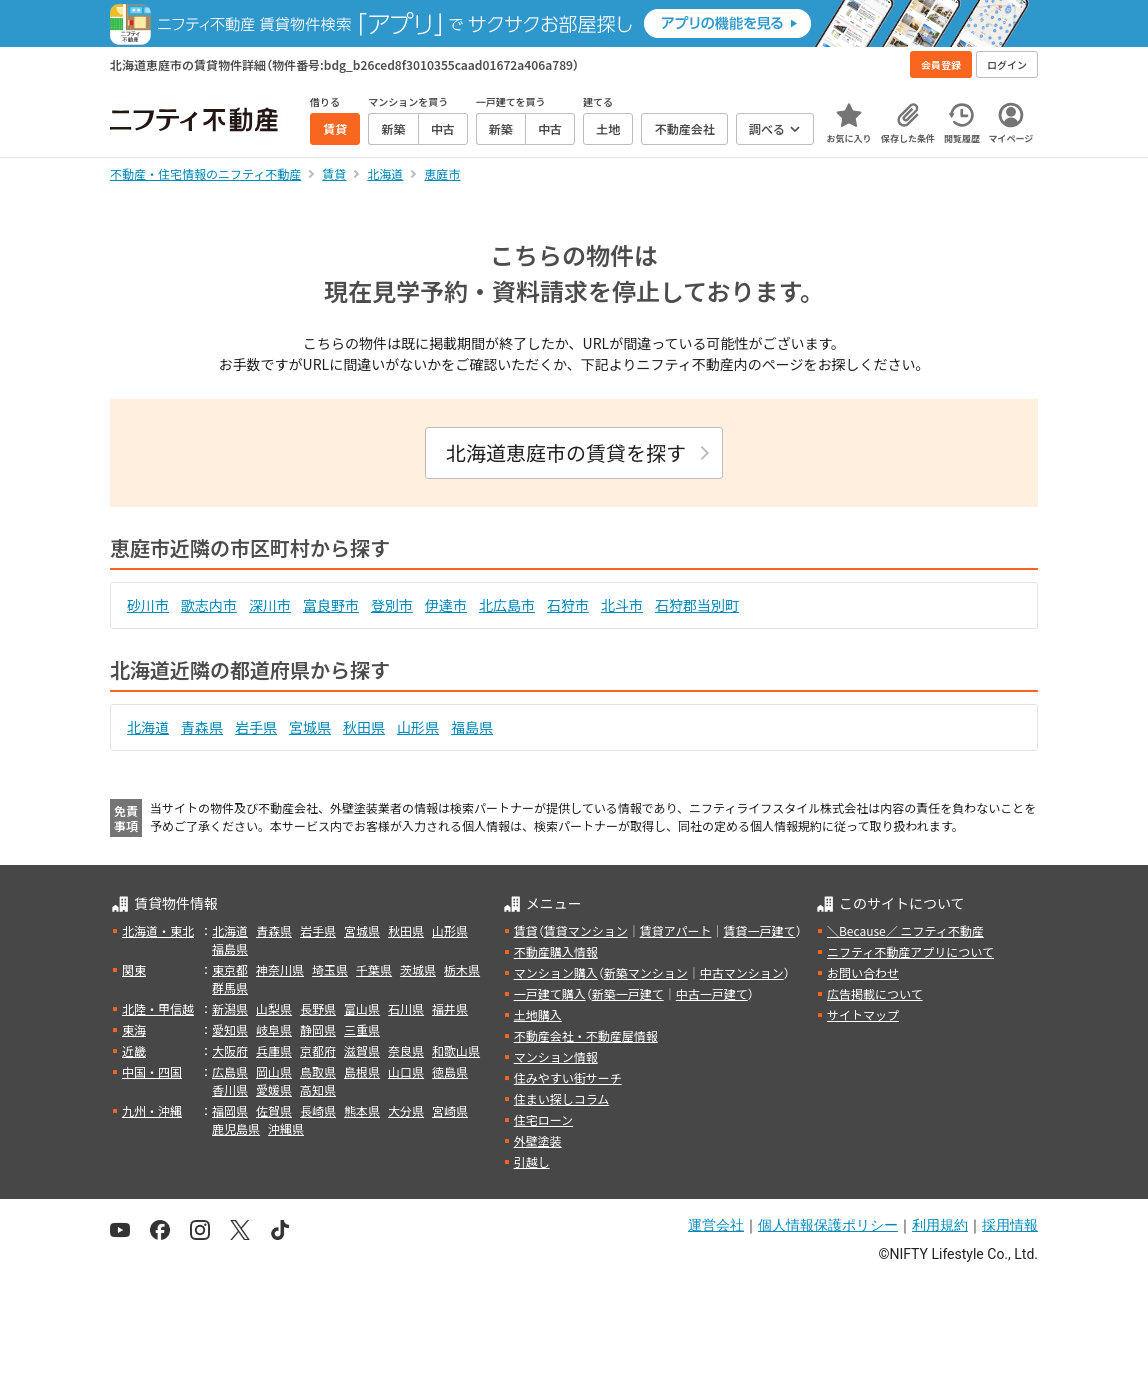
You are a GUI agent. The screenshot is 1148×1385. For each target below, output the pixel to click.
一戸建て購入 (550, 993)
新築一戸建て (628, 993)
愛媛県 (274, 1089)
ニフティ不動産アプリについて (910, 951)
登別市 (392, 605)
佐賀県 (274, 1110)
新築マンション (646, 972)
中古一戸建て (712, 993)
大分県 (406, 1110)
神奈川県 (280, 969)
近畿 (134, 1050)
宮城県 (310, 727)
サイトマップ (863, 1014)
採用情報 (1010, 1225)
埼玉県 (330, 969)
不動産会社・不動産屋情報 (586, 1035)
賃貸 (526, 930)
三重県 (362, 1029)
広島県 (230, 1071)
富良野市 (331, 605)
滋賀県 (362, 1050)
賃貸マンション (586, 930)
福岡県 (230, 1110)
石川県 (406, 1008)
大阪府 (230, 1050)
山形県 (418, 727)
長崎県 (318, 1110)
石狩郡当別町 (697, 605)
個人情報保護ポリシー (828, 1225)
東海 (134, 1029)
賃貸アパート (676, 930)
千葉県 (374, 969)
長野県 (318, 1008)
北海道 (148, 727)
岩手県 (256, 727)
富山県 (362, 1008)
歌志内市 (209, 605)
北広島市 (507, 605)
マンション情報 (556, 1056)
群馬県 (230, 987)
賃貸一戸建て (759, 930)
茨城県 (418, 969)
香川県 (230, 1089)
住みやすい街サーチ (568, 1077)
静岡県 (318, 1029)
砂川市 (148, 605)
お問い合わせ (863, 972)
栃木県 (462, 969)
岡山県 (274, 1071)
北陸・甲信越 (158, 1008)
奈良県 (406, 1050)
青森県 (202, 727)
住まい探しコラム (562, 1098)
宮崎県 (450, 1110)
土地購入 (538, 1014)
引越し (532, 1161)
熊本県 (362, 1110)
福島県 (472, 727)
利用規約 (940, 1225)
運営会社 (716, 1225)
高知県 (318, 1089)
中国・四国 (152, 1071)
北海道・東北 (158, 930)
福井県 (450, 1008)
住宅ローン (543, 1119)
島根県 (362, 1071)
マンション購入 (556, 972)
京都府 (318, 1050)
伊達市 (446, 605)
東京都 (230, 969)
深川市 (270, 605)
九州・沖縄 (152, 1110)
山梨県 (274, 1008)
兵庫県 (274, 1050)
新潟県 (230, 1008)
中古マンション (742, 972)
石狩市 (568, 605)
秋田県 (364, 727)
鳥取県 (318, 1071)
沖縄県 (286, 1128)
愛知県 (230, 1029)
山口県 (406, 1071)
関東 (134, 969)
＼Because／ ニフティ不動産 (905, 930)
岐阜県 (274, 1029)
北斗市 (622, 605)
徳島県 (450, 1071)
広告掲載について (875, 993)
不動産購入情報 (556, 951)
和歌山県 (456, 1050)
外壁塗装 (538, 1140)
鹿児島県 (236, 1128)
